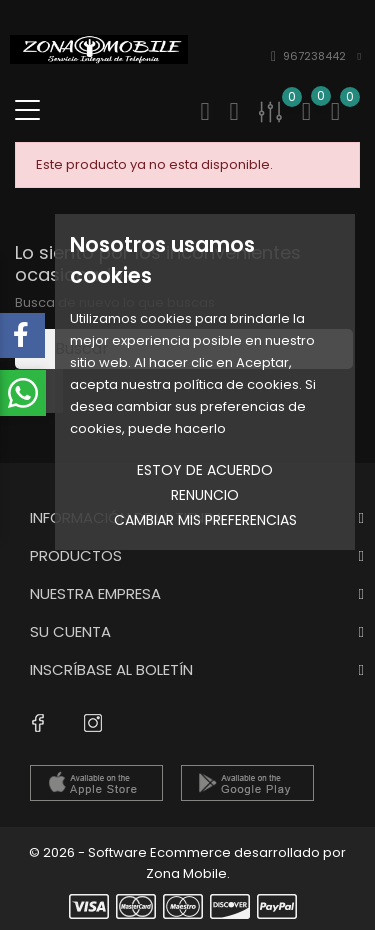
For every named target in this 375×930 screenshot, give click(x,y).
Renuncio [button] (205, 495)
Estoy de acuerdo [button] (205, 470)
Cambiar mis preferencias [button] (205, 520)
